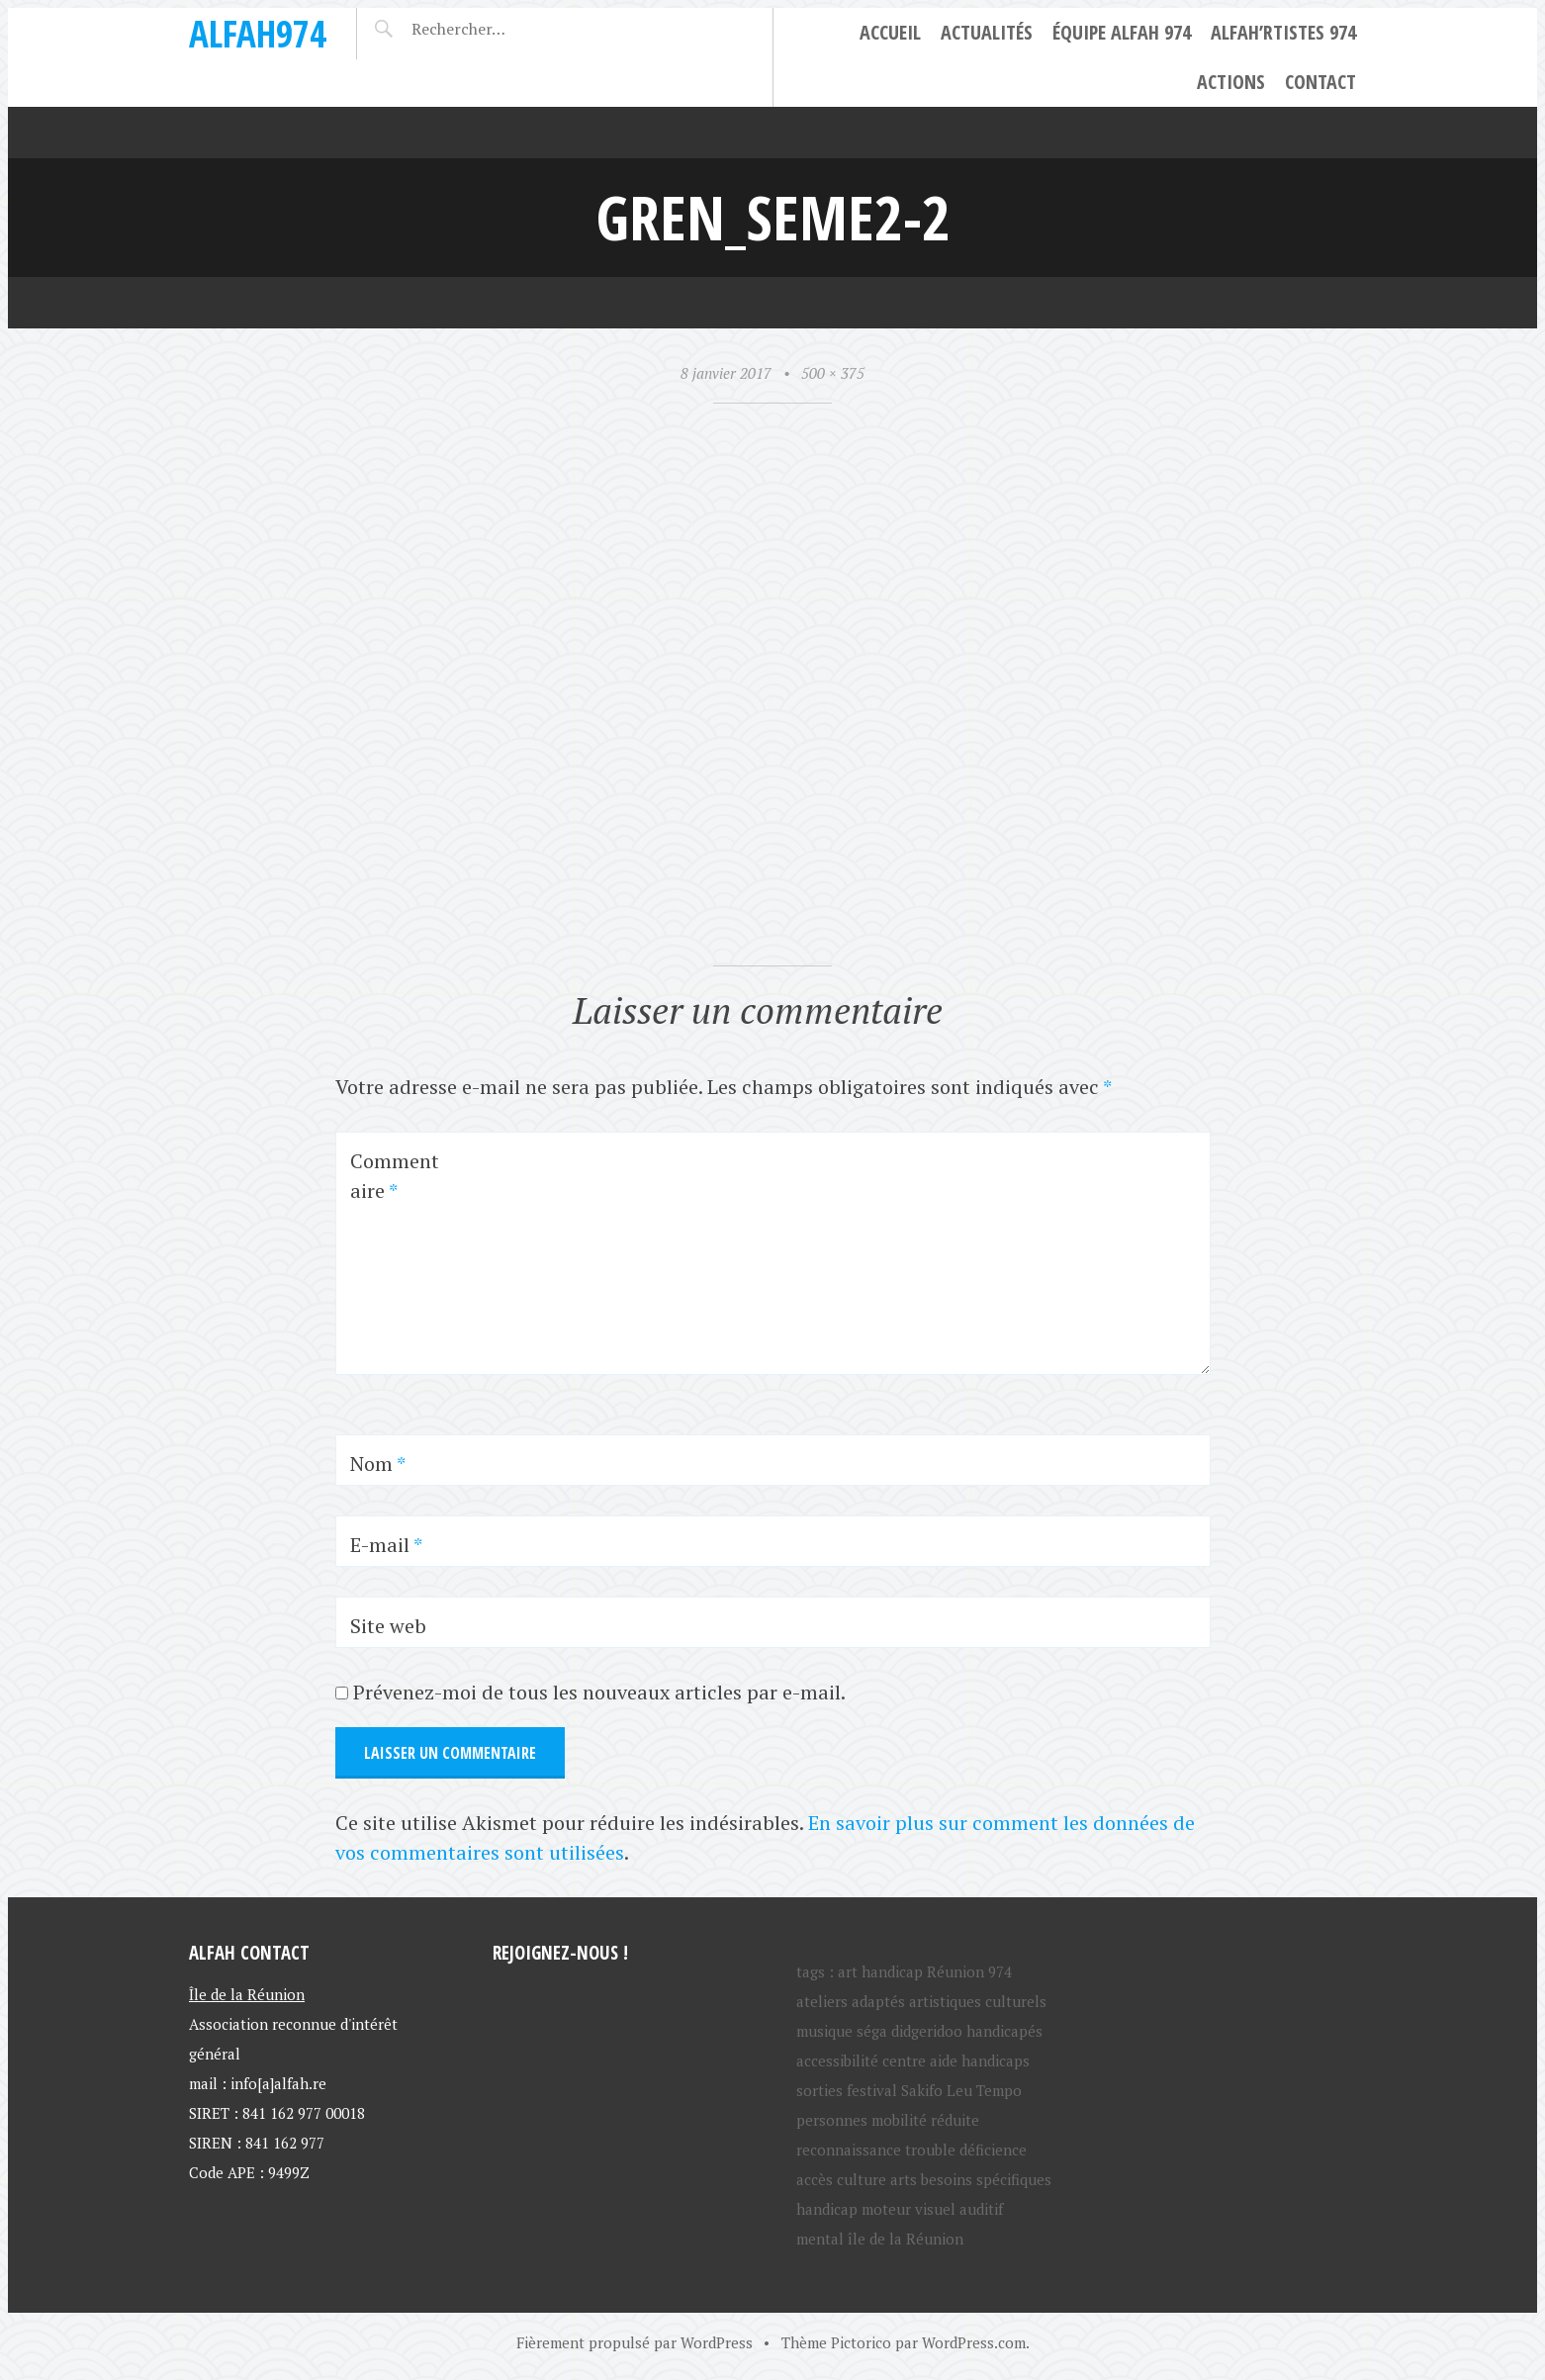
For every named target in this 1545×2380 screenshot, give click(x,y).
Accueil (890, 32)
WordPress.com (974, 2342)
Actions (1231, 81)
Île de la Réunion (247, 1993)
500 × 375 (832, 373)
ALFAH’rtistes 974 (1283, 32)
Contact (1320, 81)
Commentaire (394, 1175)
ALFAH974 (257, 33)
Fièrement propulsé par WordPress (634, 2342)
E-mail (386, 1544)
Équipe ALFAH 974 (1121, 32)
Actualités (987, 32)
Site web (388, 1625)
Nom (378, 1463)
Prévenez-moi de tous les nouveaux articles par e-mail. (599, 1692)
